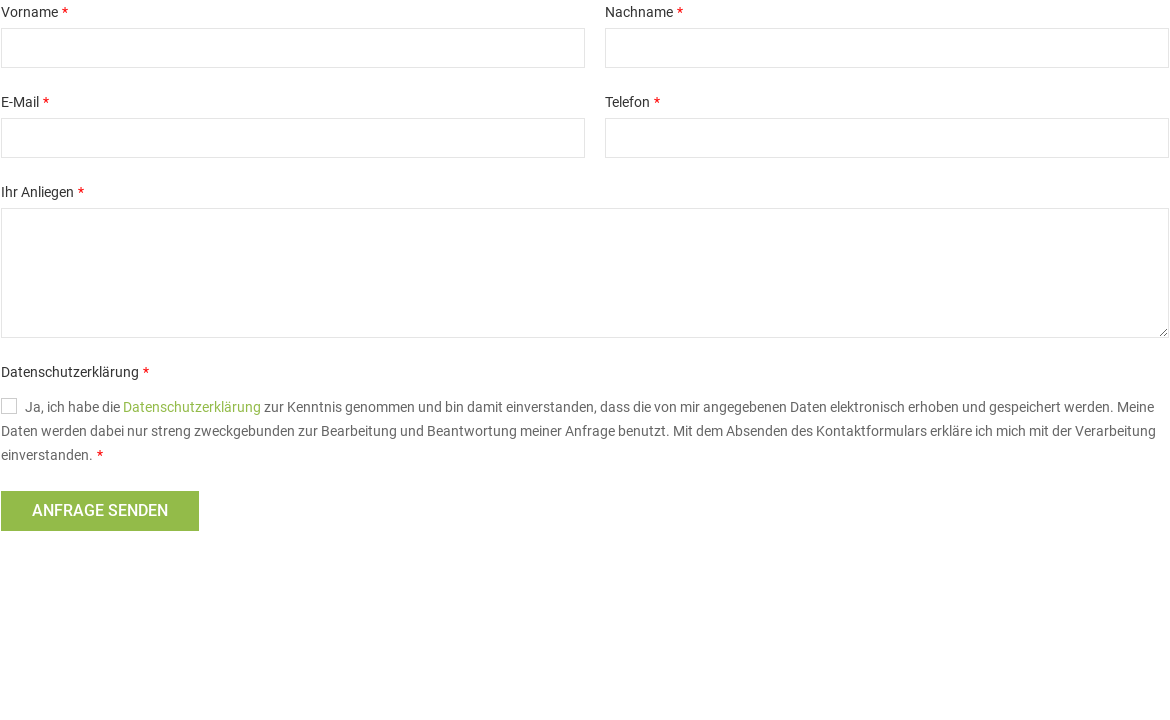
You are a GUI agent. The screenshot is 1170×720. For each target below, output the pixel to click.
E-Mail (20, 102)
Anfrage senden (100, 510)
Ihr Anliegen (37, 192)
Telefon (627, 102)
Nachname (639, 12)
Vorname (29, 12)
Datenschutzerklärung (70, 372)
